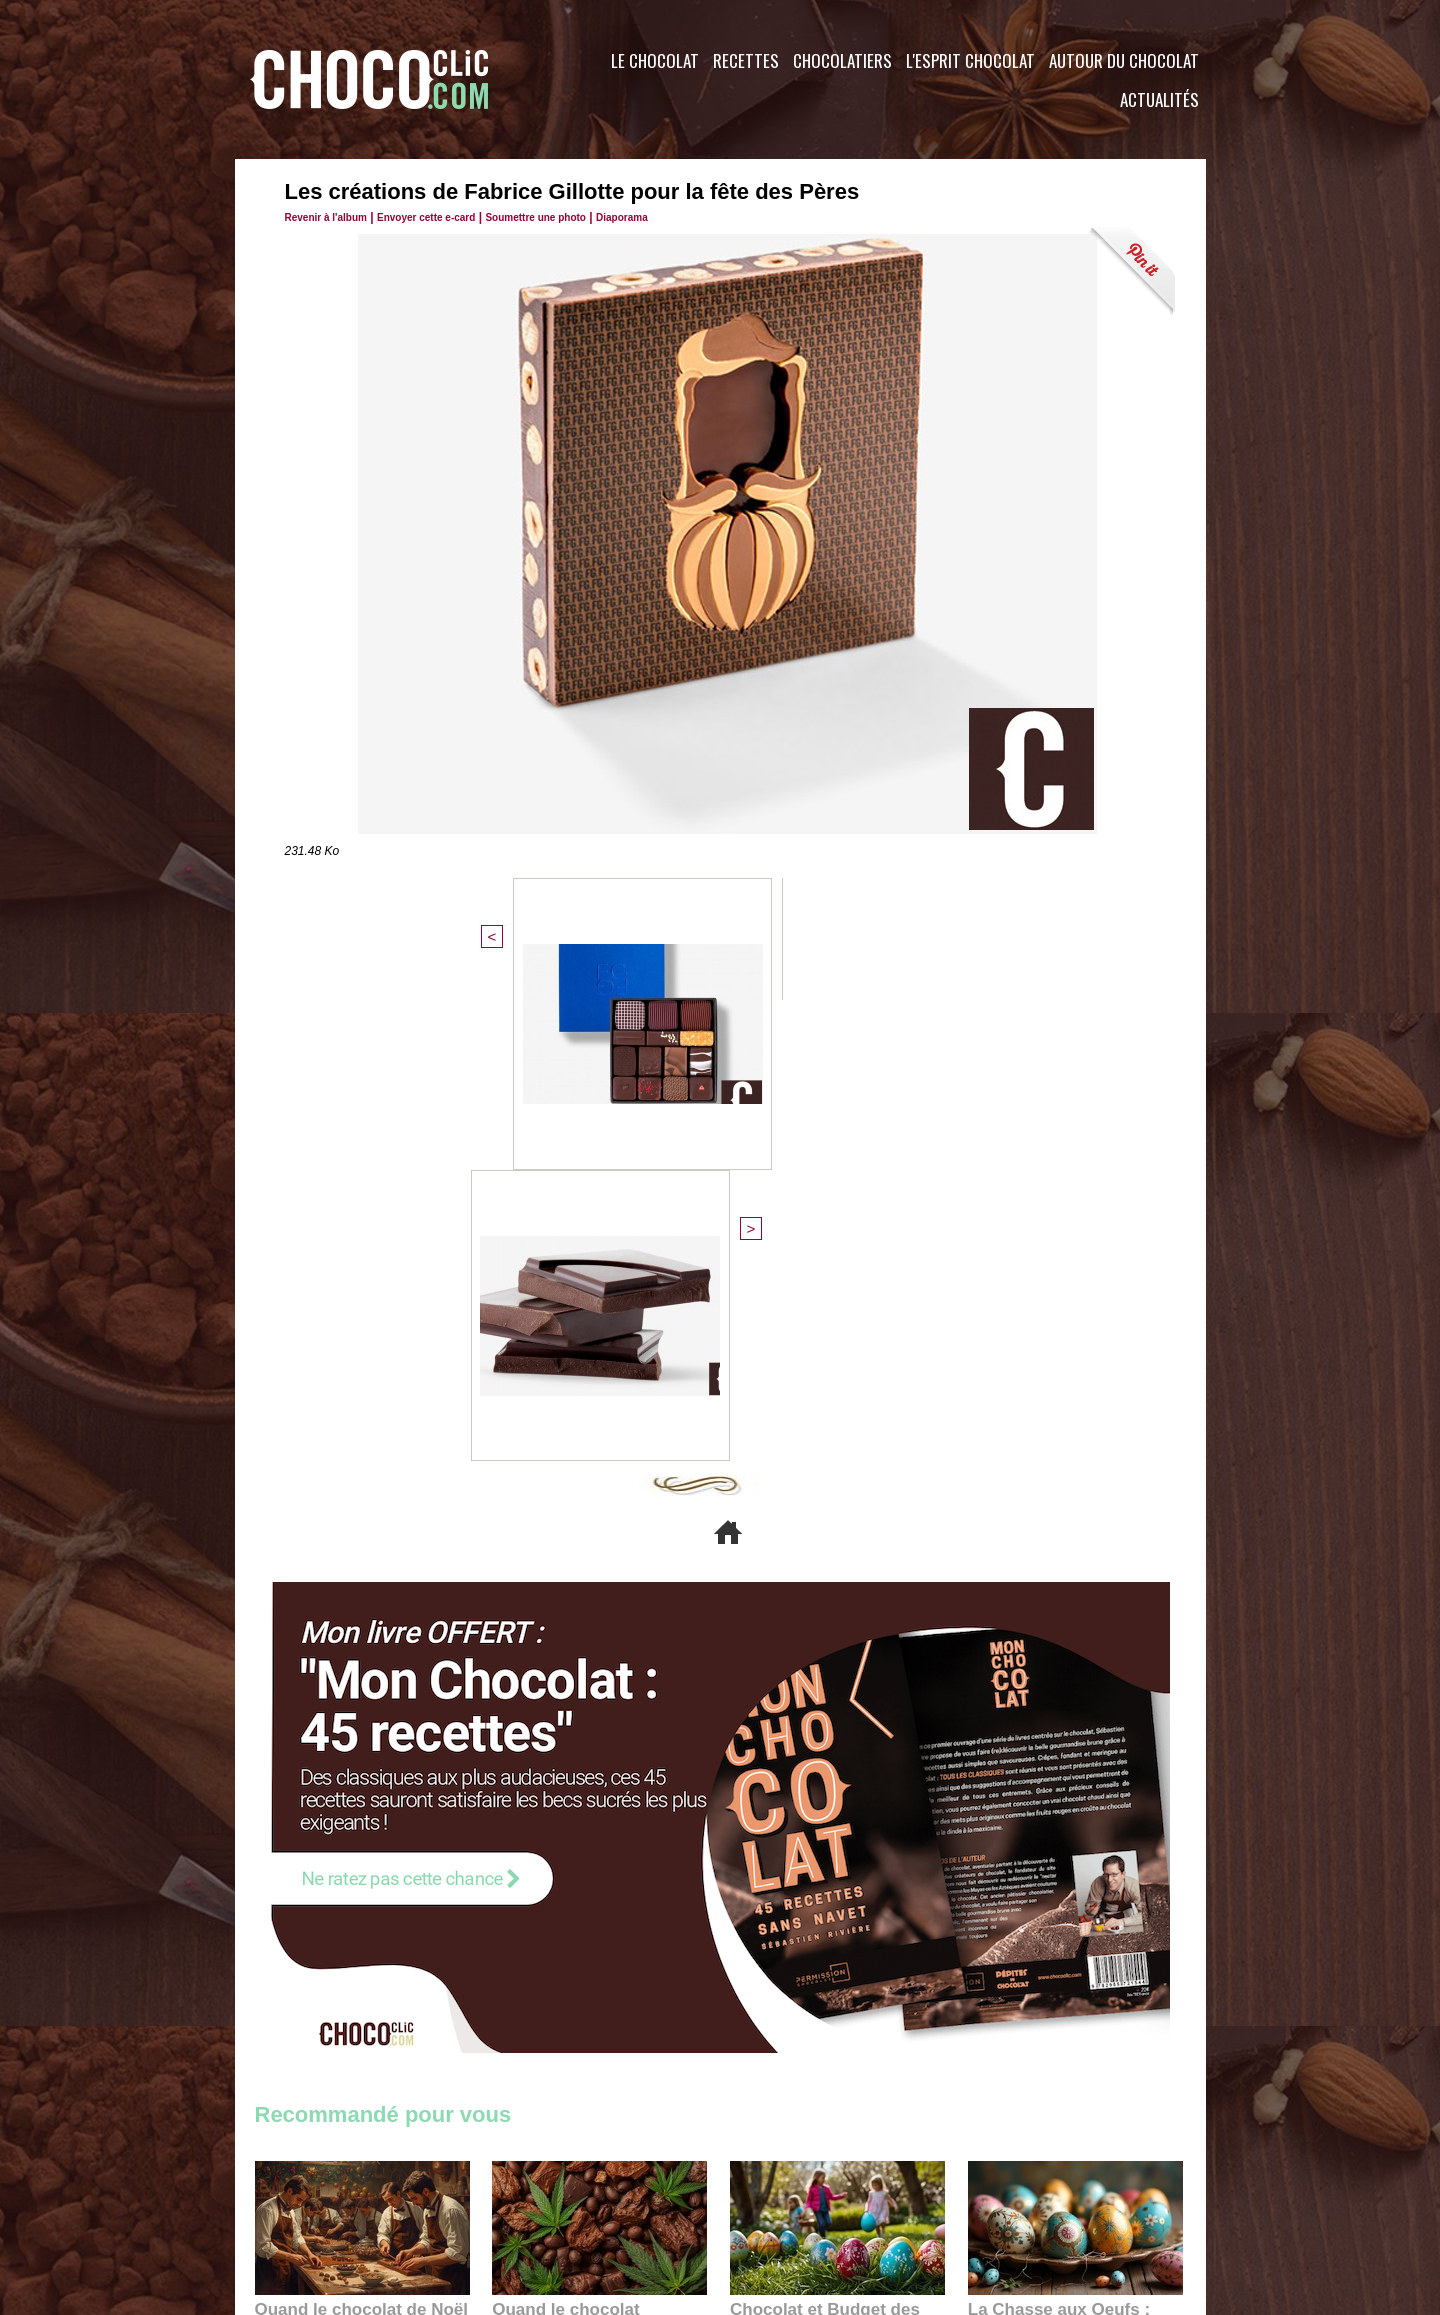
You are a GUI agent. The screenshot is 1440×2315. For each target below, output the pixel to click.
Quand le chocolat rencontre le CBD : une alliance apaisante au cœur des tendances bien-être (598, 1867)
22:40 (1026, 1911)
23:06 (788, 1931)
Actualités (1159, 99)
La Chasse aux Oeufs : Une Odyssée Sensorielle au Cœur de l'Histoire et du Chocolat (1067, 1867)
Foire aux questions (1027, 2194)
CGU (521, 2194)
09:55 (632, 1911)
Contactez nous (315, 2194)
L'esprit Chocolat (970, 60)
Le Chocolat (655, 60)
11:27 (322, 1892)
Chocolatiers (842, 60)
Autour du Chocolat (1124, 60)
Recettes (746, 60)
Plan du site (776, 2194)
